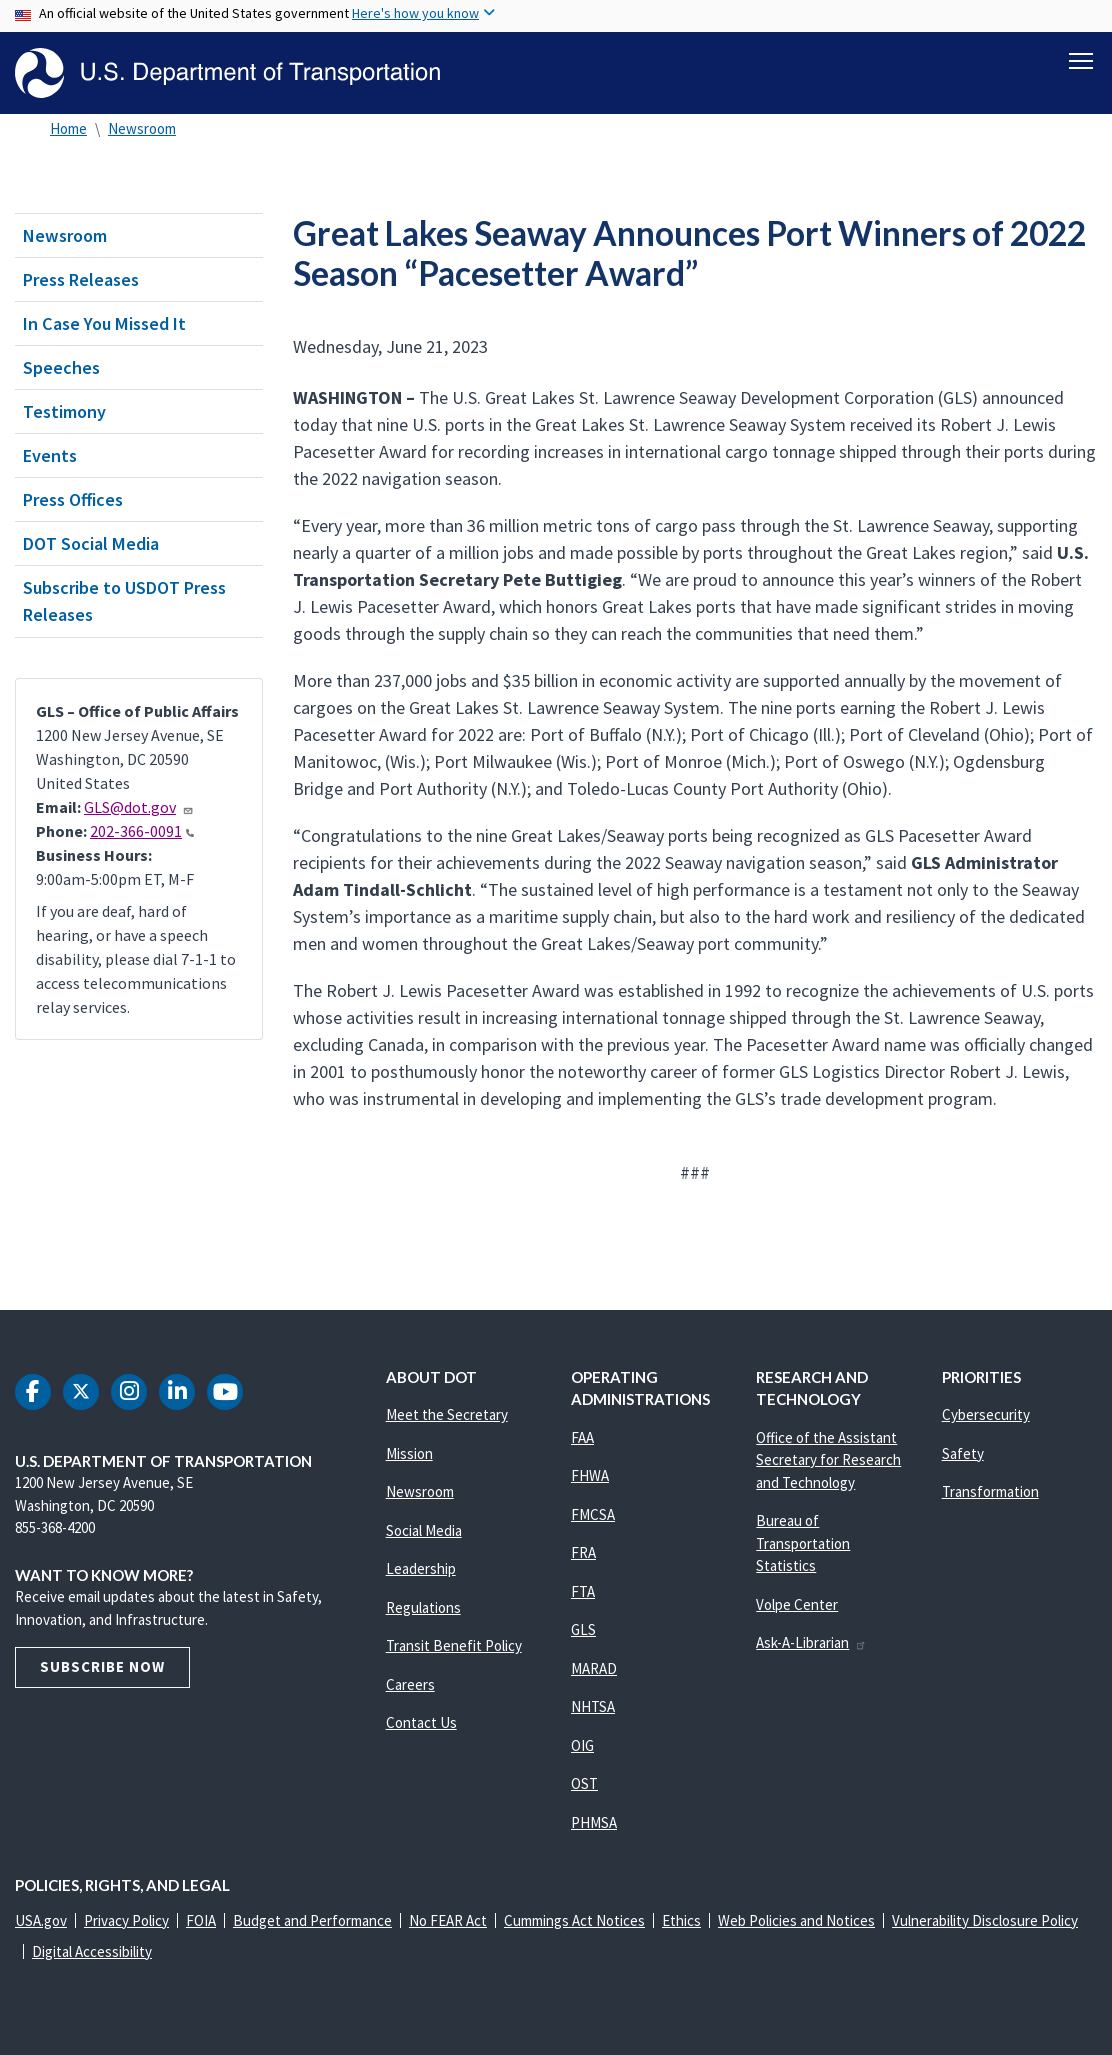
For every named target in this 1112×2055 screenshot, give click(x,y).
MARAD (594, 1668)
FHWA (590, 1475)
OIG (582, 1745)
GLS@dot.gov (139, 807)
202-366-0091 (142, 831)
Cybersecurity (986, 1414)
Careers (410, 1684)
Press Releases (81, 279)
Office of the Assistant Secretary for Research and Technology (828, 1460)
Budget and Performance (312, 1920)
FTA (583, 1591)
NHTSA (593, 1706)
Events (50, 455)
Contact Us (421, 1722)
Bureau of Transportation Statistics (803, 1543)
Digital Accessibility (92, 1951)
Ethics (681, 1920)
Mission (409, 1453)
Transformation (990, 1491)
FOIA (201, 1920)
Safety (963, 1453)
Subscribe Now (102, 1666)
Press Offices (73, 499)
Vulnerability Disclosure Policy (985, 1920)
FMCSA (593, 1514)
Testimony (64, 411)
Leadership (421, 1568)
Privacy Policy (126, 1920)
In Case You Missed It (104, 323)
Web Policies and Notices (796, 1920)
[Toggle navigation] (1081, 61)
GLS (583, 1629)
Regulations (423, 1607)
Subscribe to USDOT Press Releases (124, 601)
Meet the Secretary (447, 1414)
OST (584, 1783)
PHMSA (594, 1822)
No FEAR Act (448, 1920)
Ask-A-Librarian (811, 1642)
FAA (582, 1437)
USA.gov (41, 1920)
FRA (583, 1552)
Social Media (424, 1530)
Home (68, 128)
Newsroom (142, 128)
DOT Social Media (91, 543)
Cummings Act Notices (574, 1920)
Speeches (61, 367)
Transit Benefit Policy (454, 1645)
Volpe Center (797, 1604)
